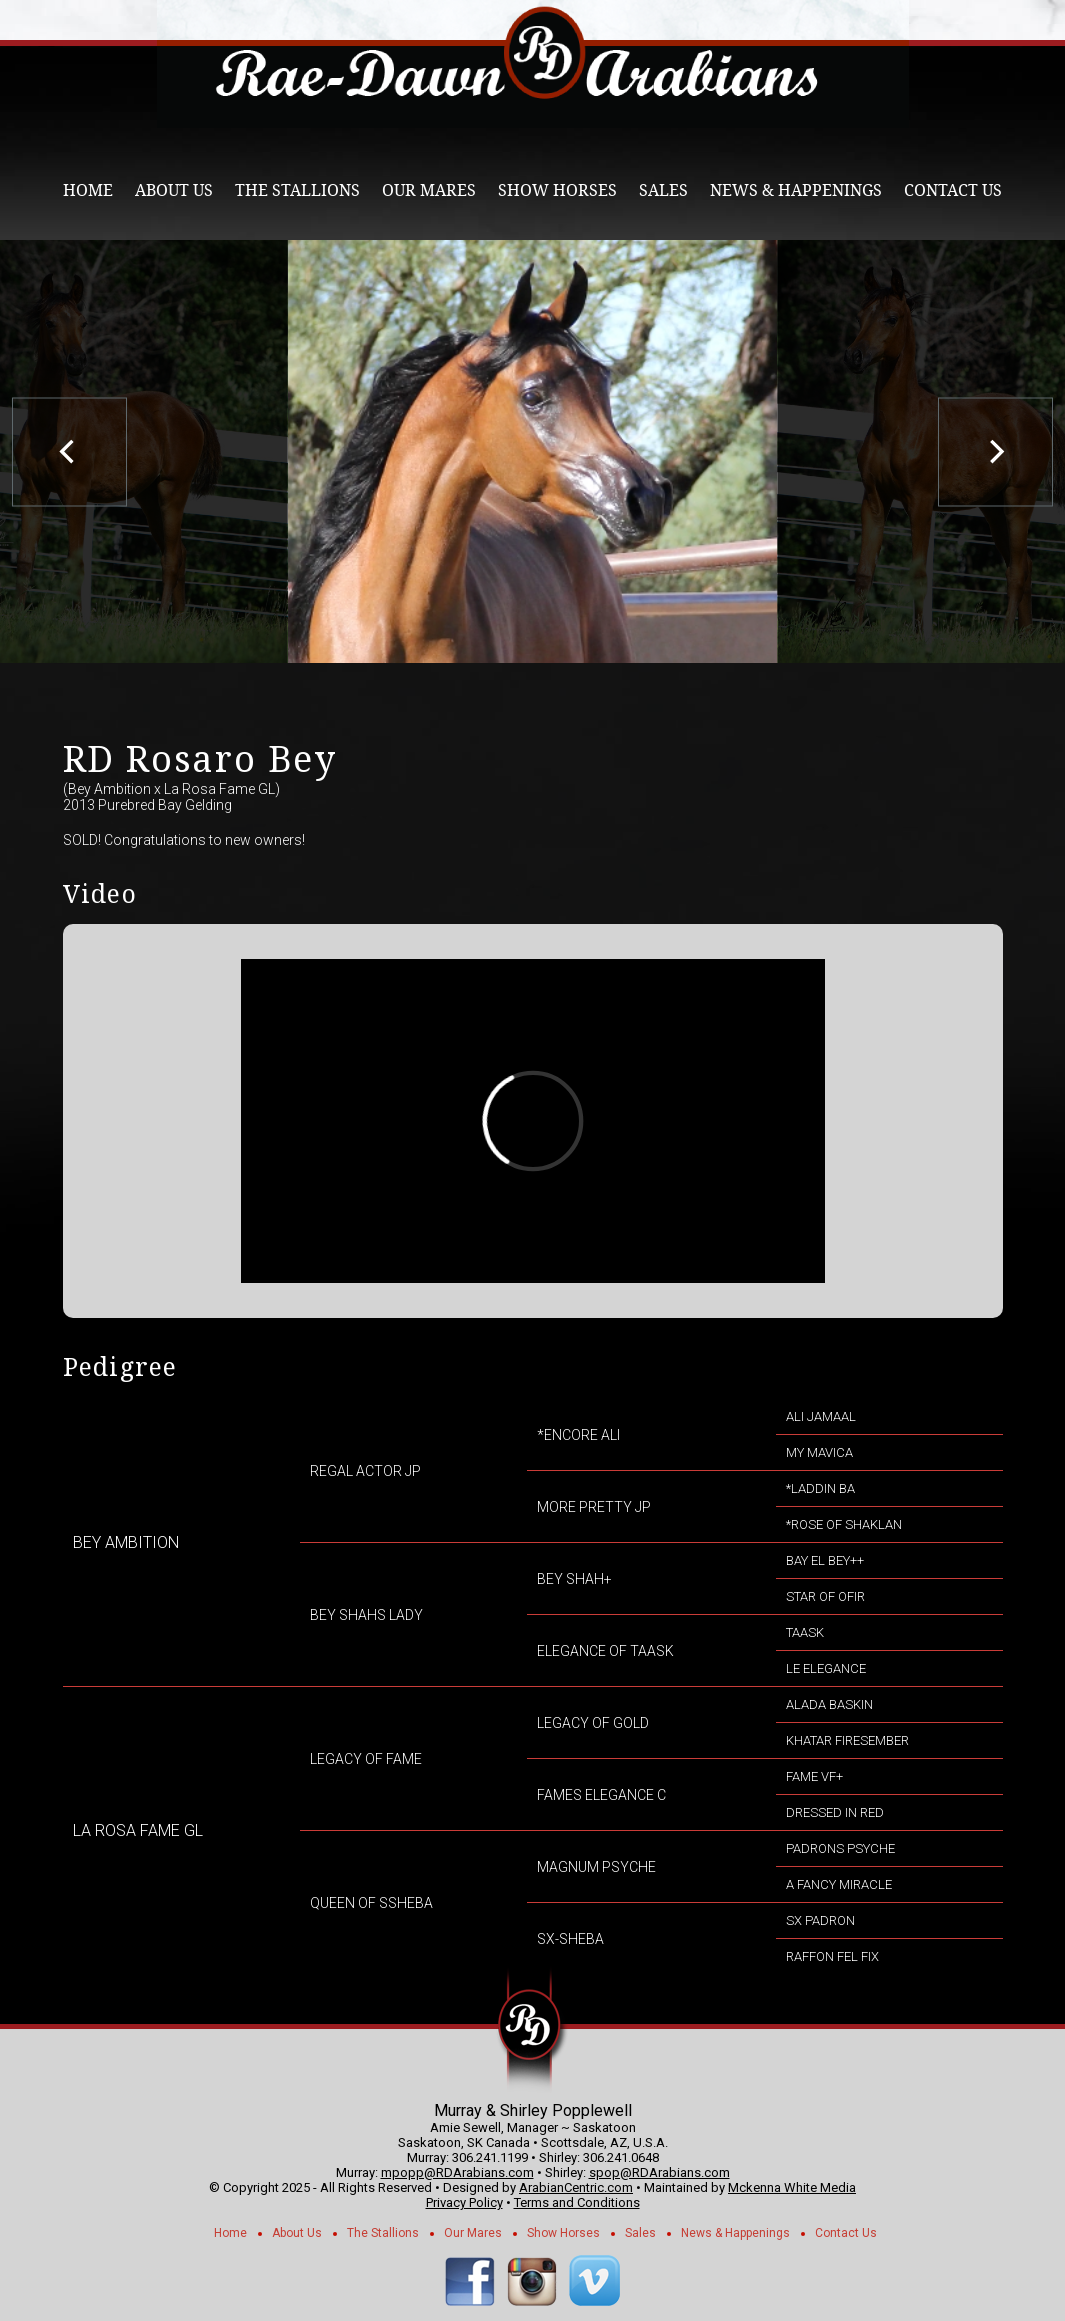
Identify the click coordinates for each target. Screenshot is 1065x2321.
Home (88, 190)
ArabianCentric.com (576, 2187)
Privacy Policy (464, 2202)
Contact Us (953, 190)
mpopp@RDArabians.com (457, 2172)
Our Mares (429, 190)
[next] (995, 451)
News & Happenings (796, 190)
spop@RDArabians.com (659, 2172)
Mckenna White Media (792, 2187)
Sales (663, 190)
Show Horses (557, 190)
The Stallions (297, 190)
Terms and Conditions (577, 2202)
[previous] (69, 451)
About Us (174, 190)
